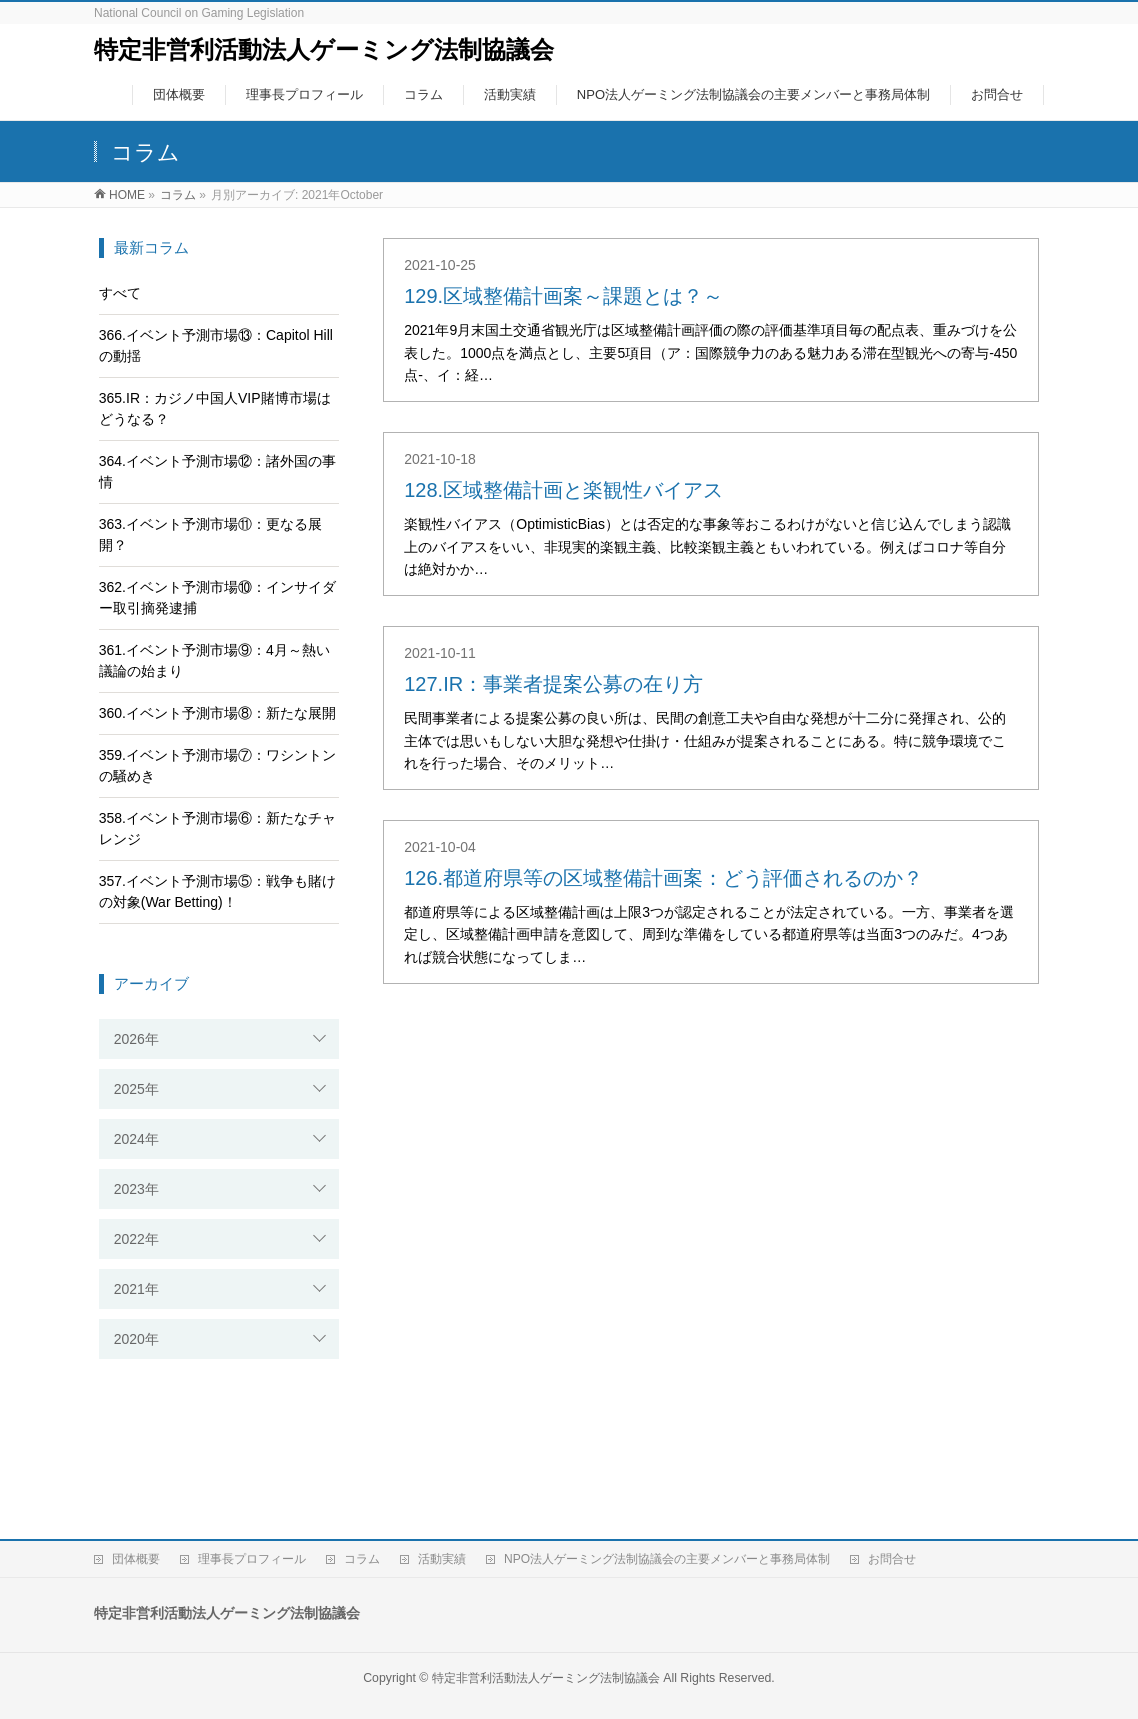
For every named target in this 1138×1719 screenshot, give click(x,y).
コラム (362, 1559)
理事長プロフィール (252, 1559)
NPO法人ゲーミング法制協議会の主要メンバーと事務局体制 (667, 1559)
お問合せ (892, 1559)
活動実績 (442, 1559)
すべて (120, 293)
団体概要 (136, 1559)
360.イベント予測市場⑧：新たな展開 (217, 713)
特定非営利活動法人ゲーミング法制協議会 (324, 49)
